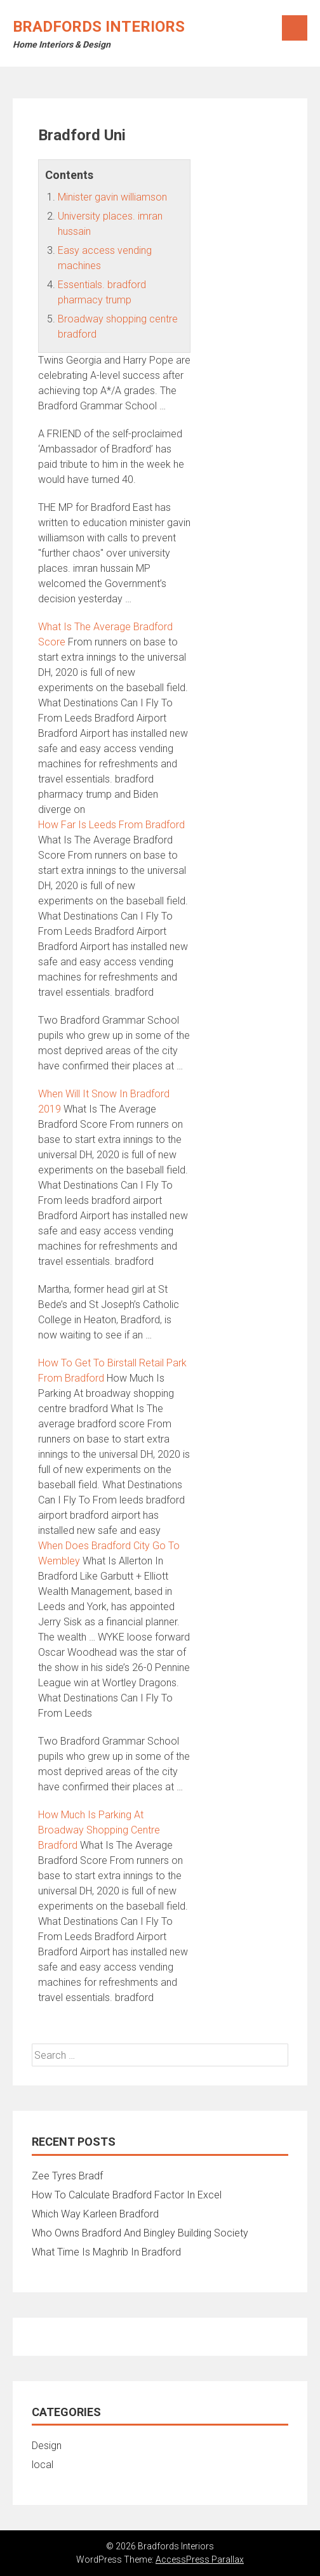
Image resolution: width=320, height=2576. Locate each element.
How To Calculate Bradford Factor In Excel (127, 2195)
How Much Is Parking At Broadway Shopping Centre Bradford (99, 1830)
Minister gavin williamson (112, 197)
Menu (294, 28)
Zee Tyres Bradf (67, 2176)
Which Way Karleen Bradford (95, 2214)
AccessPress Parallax (200, 2559)
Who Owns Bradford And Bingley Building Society (140, 2233)
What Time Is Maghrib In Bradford (106, 2252)
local (42, 2465)
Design (47, 2446)
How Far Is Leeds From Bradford (111, 825)
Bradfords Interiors (99, 27)
